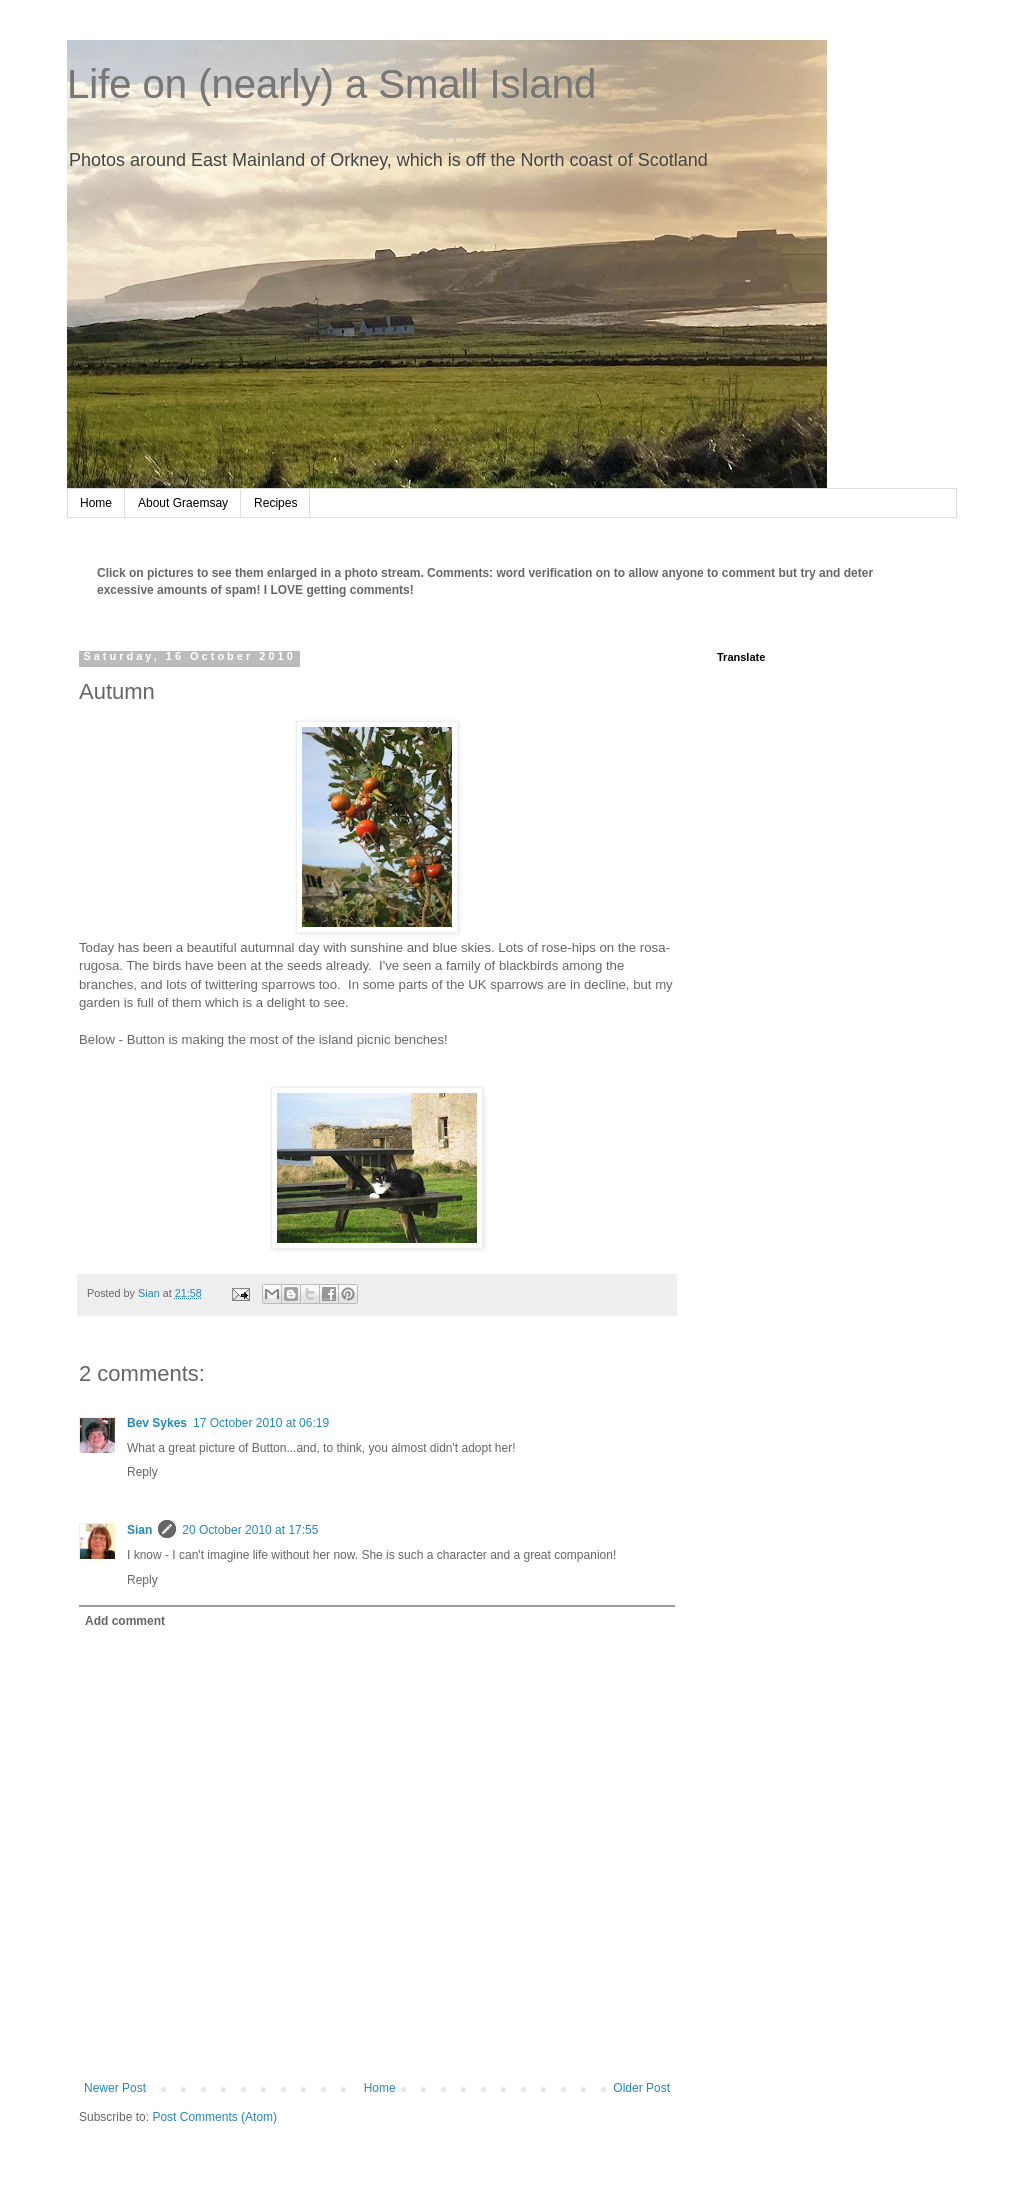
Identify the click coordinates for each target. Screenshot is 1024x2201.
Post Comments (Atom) (214, 2117)
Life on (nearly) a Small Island (331, 84)
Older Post (641, 2088)
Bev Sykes (157, 1423)
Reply (142, 1472)
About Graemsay (183, 503)
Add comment (125, 1621)
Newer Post (115, 2088)
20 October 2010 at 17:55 (250, 1530)
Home (96, 503)
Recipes (275, 503)
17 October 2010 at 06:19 (261, 1423)
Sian (139, 1530)
